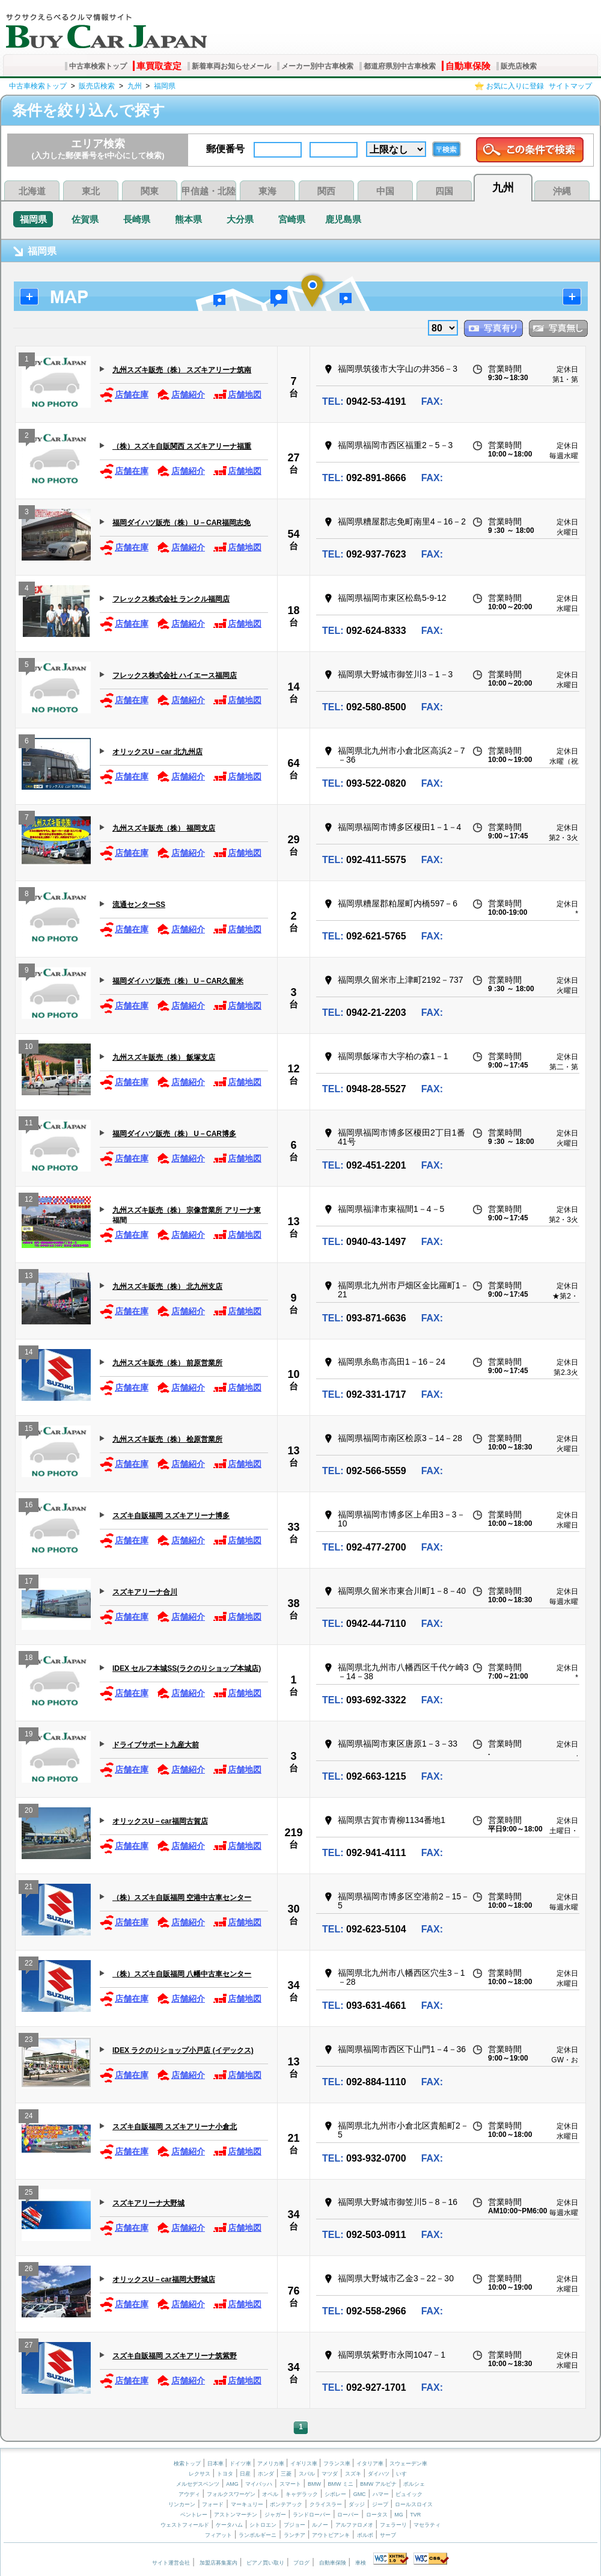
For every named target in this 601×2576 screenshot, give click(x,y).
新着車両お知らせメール (231, 66)
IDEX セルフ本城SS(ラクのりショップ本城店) (186, 1668)
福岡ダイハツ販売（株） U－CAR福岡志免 (181, 522)
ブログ (301, 2563)
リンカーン (181, 2504)
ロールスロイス (414, 2504)
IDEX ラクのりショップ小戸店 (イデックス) (183, 2050)
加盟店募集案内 (218, 2563)
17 (28, 1582)
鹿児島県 (343, 219)
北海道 (32, 191)
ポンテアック (286, 2504)
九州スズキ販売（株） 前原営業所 (167, 1363)
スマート (290, 2484)
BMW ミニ (340, 2484)
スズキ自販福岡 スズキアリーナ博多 (171, 1515)
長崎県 (136, 219)
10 (28, 1048)
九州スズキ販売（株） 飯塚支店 (163, 1057)
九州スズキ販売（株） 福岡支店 (163, 828)
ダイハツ (378, 2474)
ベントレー (193, 2515)
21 (28, 1888)
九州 (134, 86)
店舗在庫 (124, 394)
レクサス (199, 2474)
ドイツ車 (241, 2464)
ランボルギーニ (257, 2535)
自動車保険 (467, 66)
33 (293, 1527)
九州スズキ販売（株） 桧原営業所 (167, 1439)
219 (293, 1833)
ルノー (320, 2525)
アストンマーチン (235, 2515)
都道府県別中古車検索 (400, 66)
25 (28, 2193)
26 (28, 2270)
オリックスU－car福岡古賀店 (160, 1821)
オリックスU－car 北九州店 (157, 752)
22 (28, 1964)
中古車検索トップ (98, 66)
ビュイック (409, 2494)
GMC (359, 2494)
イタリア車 (370, 2464)
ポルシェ (414, 2484)
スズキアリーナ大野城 (148, 2203)
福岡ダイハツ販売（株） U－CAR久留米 (177, 981)
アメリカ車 (271, 2464)
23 (28, 2041)
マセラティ (427, 2525)
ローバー (348, 2515)
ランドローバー (312, 2515)
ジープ (380, 2504)
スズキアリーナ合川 (144, 1592)
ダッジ (357, 2504)
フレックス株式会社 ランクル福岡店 (171, 599)
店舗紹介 (180, 394)
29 (293, 840)
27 (293, 458)
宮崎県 (291, 219)
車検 (360, 2563)
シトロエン (262, 2525)
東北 (91, 191)
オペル (270, 2494)
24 (28, 2117)
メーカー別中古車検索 (317, 66)
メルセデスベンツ (197, 2484)
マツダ (330, 2474)
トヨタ (225, 2474)
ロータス (377, 2515)
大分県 (240, 219)
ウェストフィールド (184, 2525)
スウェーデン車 (408, 2464)
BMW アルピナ (378, 2484)
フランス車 (337, 2464)
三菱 (286, 2474)
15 (28, 1430)
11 (28, 1124)
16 (28, 1506)
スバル (307, 2474)
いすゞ (404, 2474)
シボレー (335, 2494)
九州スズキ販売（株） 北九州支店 (167, 1286)
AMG (232, 2484)
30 (293, 1909)
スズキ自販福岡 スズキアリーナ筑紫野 (174, 2356)
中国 (385, 191)
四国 (444, 191)
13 (293, 1222)
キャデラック (301, 2494)
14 (293, 687)
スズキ (353, 2474)
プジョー (294, 2525)
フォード (213, 2504)
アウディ (189, 2494)
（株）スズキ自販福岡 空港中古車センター (181, 1897)
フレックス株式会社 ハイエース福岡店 (174, 675)
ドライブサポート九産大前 (155, 1745)
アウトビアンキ (331, 2535)
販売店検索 (519, 66)
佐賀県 (85, 219)
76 (293, 2291)
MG (398, 2515)
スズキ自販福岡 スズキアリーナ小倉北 (174, 2127)
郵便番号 (225, 149)
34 (293, 1985)
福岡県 (164, 86)
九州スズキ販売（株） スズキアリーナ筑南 (181, 370)
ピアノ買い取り (265, 2563)
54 (293, 534)
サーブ (388, 2535)
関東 (150, 191)
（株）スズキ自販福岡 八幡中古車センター (181, 1974)
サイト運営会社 (171, 2563)
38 (293, 1603)
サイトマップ (570, 86)
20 (28, 1812)
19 (28, 1735)
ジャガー (275, 2515)
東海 (267, 191)
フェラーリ (393, 2525)
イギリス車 (304, 2464)
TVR (415, 2515)
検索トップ (187, 2464)
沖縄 (562, 191)
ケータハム (229, 2525)
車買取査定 (159, 66)
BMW (314, 2484)
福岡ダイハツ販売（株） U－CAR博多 (174, 1134)
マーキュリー (247, 2504)
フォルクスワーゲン (231, 2494)
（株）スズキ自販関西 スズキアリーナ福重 (181, 446)
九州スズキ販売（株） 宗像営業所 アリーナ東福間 (186, 1214)
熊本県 (188, 219)
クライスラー (326, 2504)
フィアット (218, 2535)
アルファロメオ (354, 2525)
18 (293, 610)
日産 (245, 2474)
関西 (326, 191)
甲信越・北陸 (209, 191)
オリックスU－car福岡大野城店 (163, 2279)
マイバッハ (258, 2484)
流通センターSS (138, 904)
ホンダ (266, 2474)
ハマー (381, 2494)
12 (293, 1069)
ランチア (294, 2535)
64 (293, 763)
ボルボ (365, 2535)
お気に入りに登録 (515, 86)
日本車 (216, 2464)
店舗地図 (237, 394)
